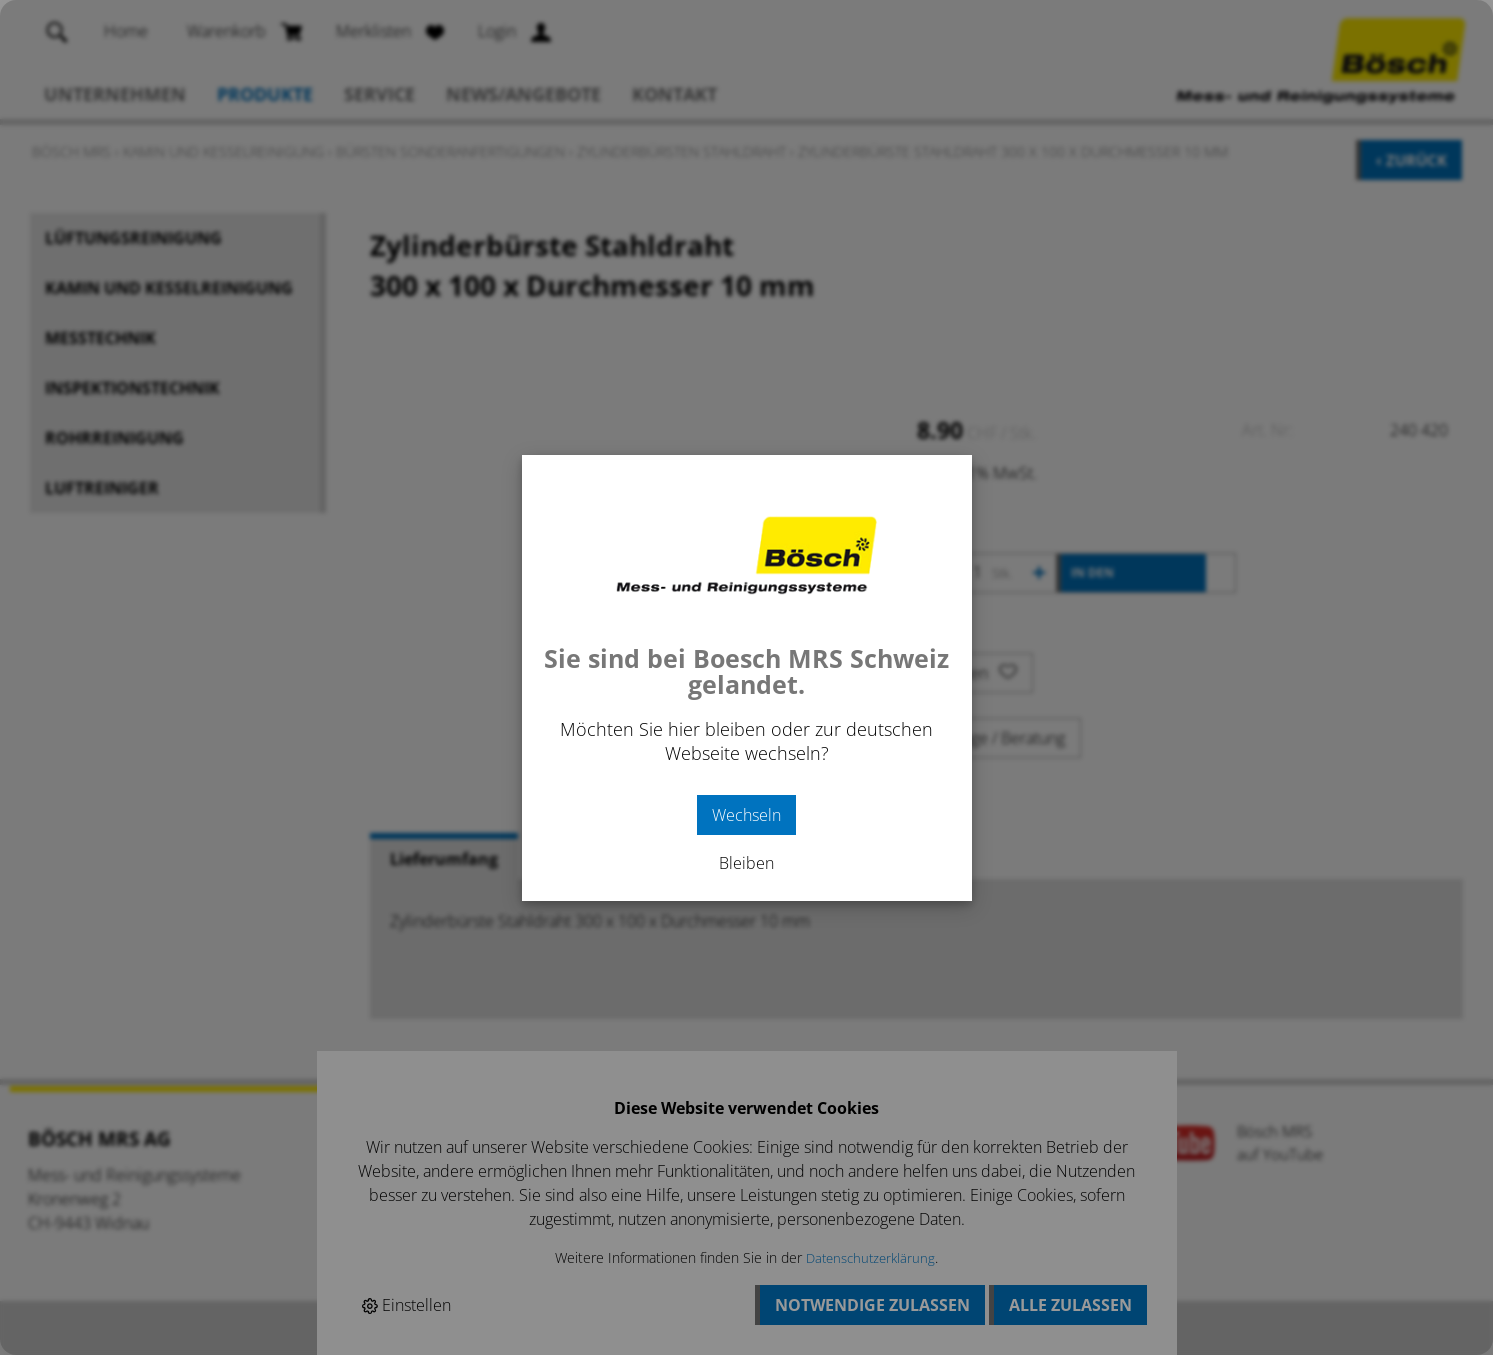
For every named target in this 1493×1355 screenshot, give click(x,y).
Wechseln (746, 815)
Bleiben (746, 863)
